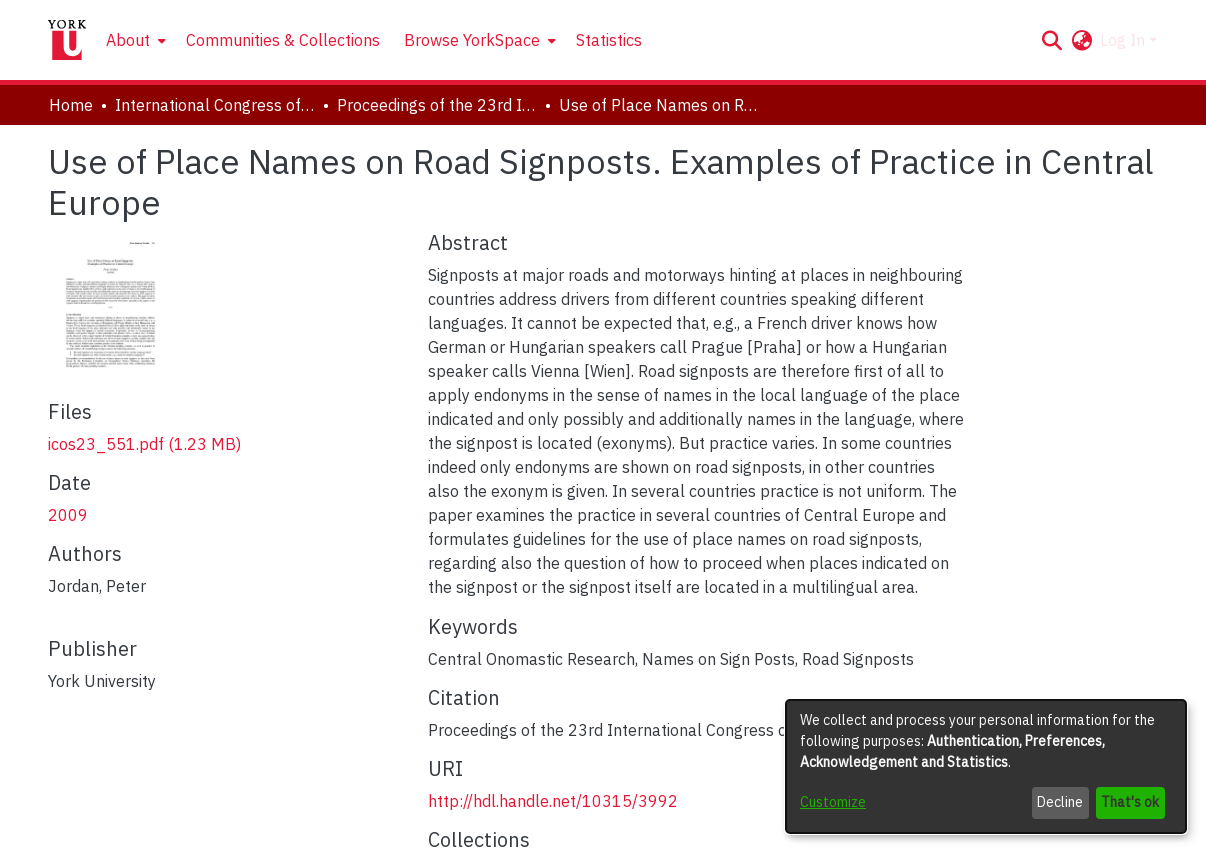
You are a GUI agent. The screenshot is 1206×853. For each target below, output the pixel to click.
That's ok (1130, 802)
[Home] (67, 40)
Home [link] (71, 105)
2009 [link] (68, 515)
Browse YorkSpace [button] (472, 40)
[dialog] (986, 766)
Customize (833, 802)
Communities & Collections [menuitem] (283, 40)
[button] (1051, 40)
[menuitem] (134, 40)
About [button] (128, 40)
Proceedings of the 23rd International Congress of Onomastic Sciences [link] (437, 105)
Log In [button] (1124, 40)
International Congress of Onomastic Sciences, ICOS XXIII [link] (215, 105)
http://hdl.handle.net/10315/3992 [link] (553, 801)
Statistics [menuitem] (609, 40)
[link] (144, 444)
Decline (1060, 802)
